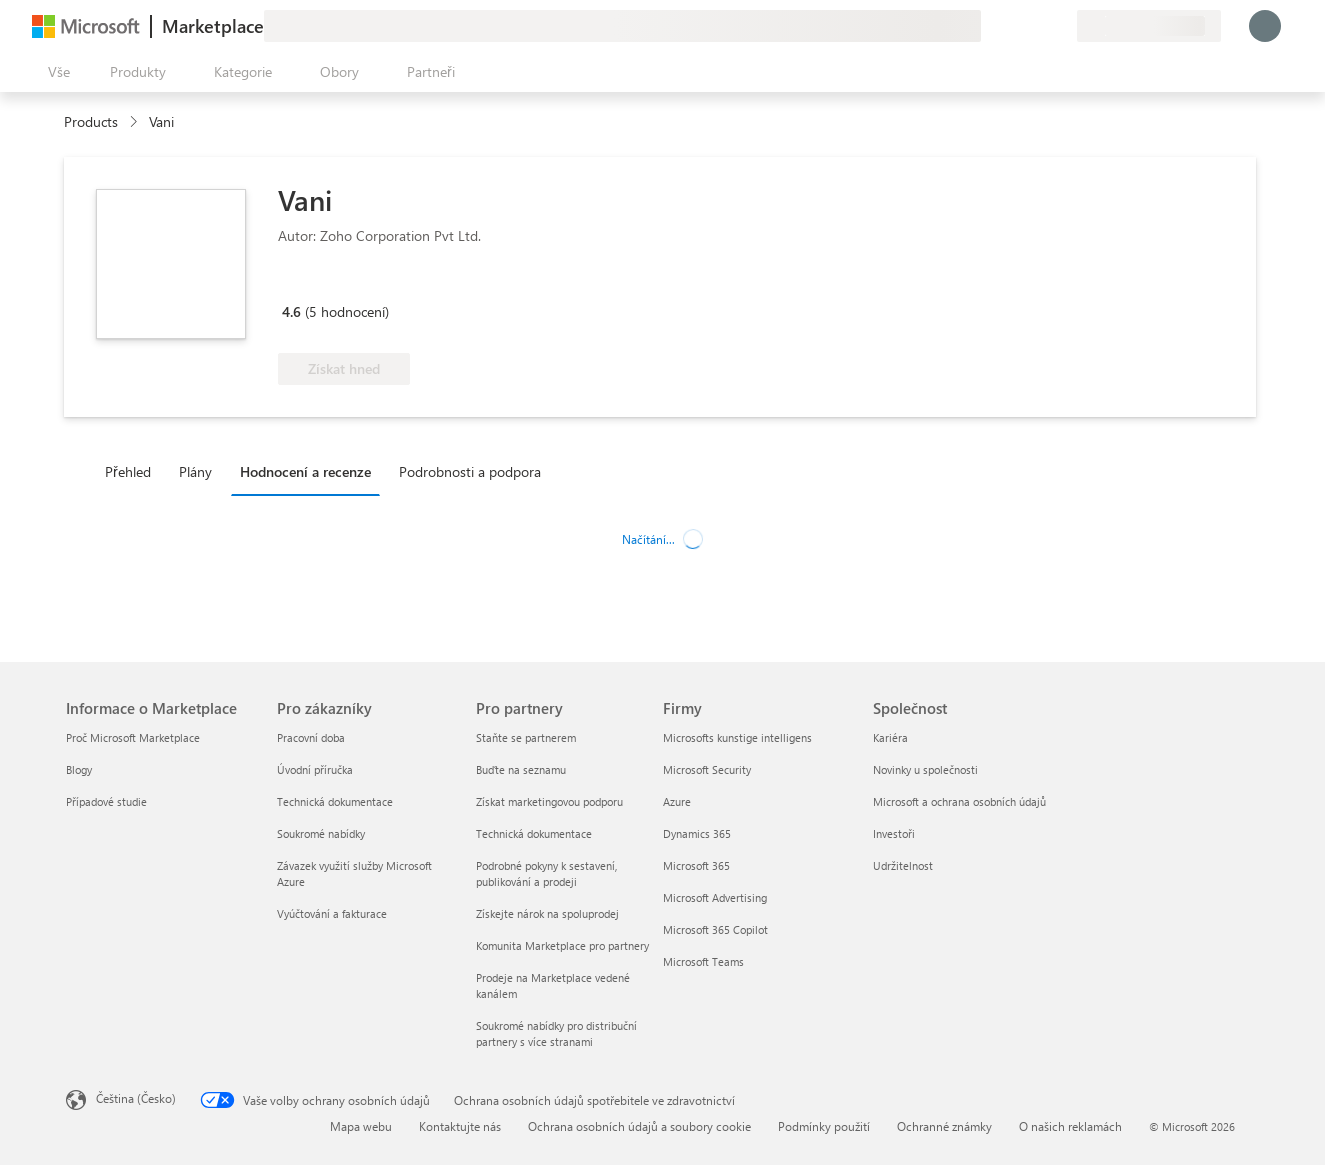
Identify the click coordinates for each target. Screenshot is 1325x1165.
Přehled (128, 471)
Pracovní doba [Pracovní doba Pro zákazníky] (311, 737)
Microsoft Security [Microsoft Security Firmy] (707, 769)
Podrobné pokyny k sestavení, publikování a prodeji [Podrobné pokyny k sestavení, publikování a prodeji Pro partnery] (546, 873)
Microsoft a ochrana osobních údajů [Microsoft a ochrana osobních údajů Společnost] (959, 801)
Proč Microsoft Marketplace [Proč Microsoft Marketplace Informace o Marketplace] (133, 737)
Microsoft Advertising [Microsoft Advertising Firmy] (715, 897)
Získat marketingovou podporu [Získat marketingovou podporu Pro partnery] (549, 801)
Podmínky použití (824, 1126)
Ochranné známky (944, 1126)
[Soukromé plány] (1061, 26)
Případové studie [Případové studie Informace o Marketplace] (106, 801)
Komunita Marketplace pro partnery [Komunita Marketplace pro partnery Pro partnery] (562, 945)
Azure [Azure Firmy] (677, 801)
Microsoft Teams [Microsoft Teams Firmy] (703, 961)
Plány (195, 471)
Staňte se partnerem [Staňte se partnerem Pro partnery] (526, 737)
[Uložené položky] (1037, 26)
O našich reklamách (1070, 1126)
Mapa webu (361, 1126)
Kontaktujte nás (460, 1126)
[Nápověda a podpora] (1013, 26)
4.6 (291, 311)
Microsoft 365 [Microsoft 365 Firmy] (696, 865)
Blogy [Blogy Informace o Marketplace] (79, 769)
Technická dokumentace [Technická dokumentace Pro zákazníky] (335, 801)
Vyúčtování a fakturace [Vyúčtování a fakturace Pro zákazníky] (332, 913)
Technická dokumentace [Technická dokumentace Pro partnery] (534, 833)
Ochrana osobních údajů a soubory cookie (639, 1126)
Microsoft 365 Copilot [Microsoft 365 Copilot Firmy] (715, 929)
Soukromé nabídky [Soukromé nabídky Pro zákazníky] (321, 833)
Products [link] (91, 121)
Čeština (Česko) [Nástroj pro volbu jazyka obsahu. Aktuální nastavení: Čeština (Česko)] (136, 1098)
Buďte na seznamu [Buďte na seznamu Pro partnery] (521, 769)
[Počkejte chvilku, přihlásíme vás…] (1265, 26)
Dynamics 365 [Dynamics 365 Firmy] (697, 833)
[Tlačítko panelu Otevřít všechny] (55, 72)
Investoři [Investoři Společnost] (894, 833)
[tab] (133, 471)
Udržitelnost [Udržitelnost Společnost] (903, 865)
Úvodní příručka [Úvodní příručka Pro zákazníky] (315, 769)
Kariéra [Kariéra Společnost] (890, 737)
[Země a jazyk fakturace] (1149, 26)
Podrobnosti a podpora (470, 471)
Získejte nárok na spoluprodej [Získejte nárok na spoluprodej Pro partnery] (547, 913)
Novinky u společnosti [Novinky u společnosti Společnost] (925, 769)
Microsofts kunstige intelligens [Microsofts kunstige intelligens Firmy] (737, 737)
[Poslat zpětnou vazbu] (989, 26)
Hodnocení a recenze (305, 471)
